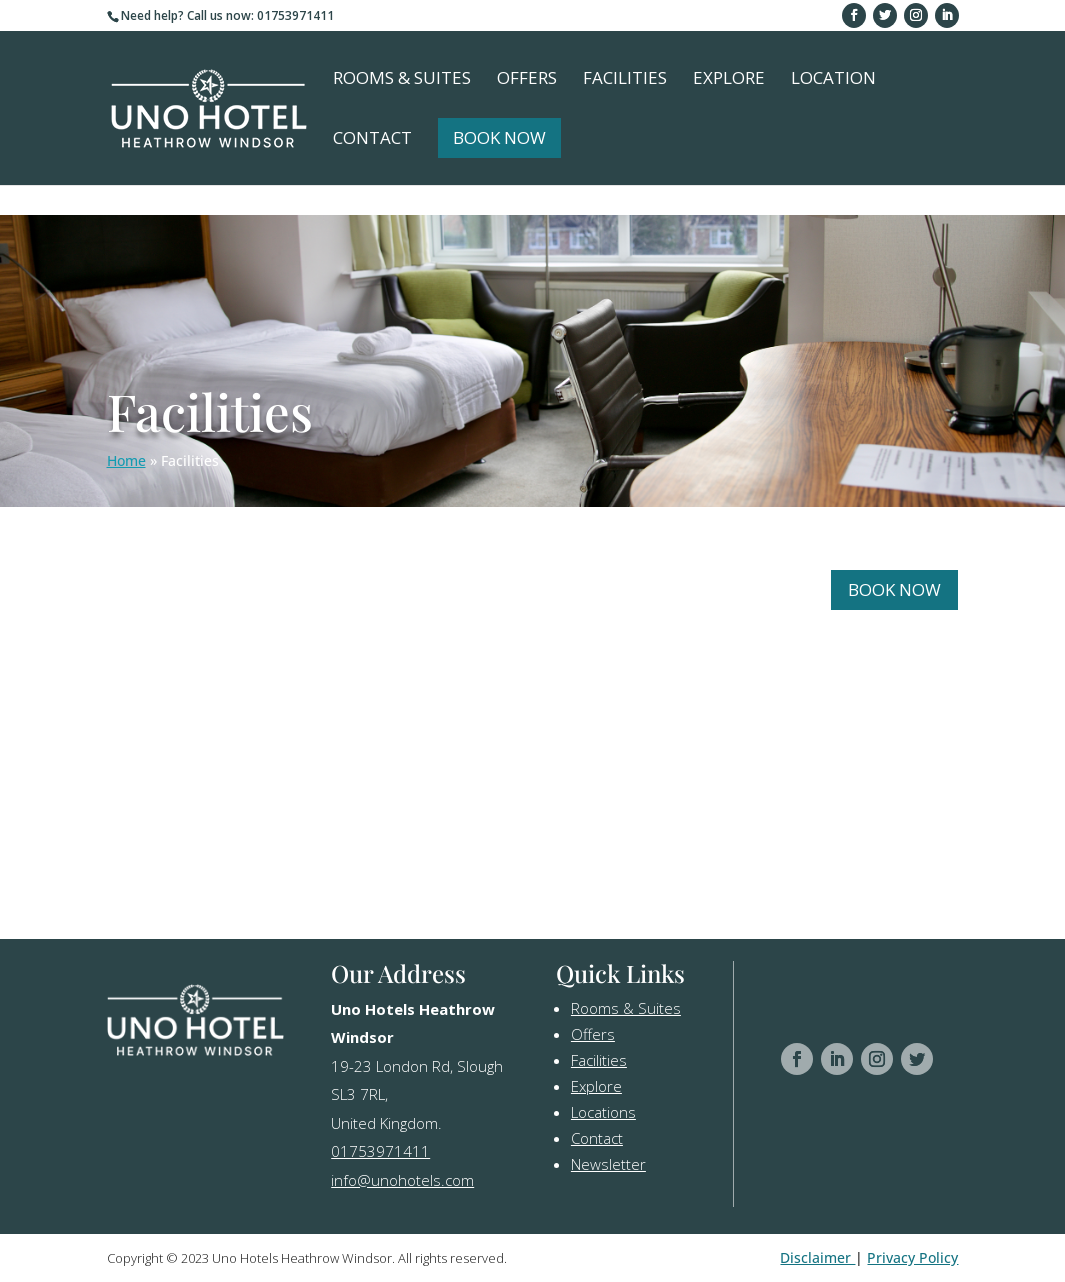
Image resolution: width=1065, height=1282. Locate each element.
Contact (372, 140)
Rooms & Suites (402, 80)
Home (126, 460)
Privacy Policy (912, 1257)
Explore (729, 80)
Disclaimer (817, 1257)
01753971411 (380, 1151)
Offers (527, 80)
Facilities (625, 80)
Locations (603, 1112)
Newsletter (608, 1164)
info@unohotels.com (402, 1180)
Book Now (499, 137)
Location (833, 80)
